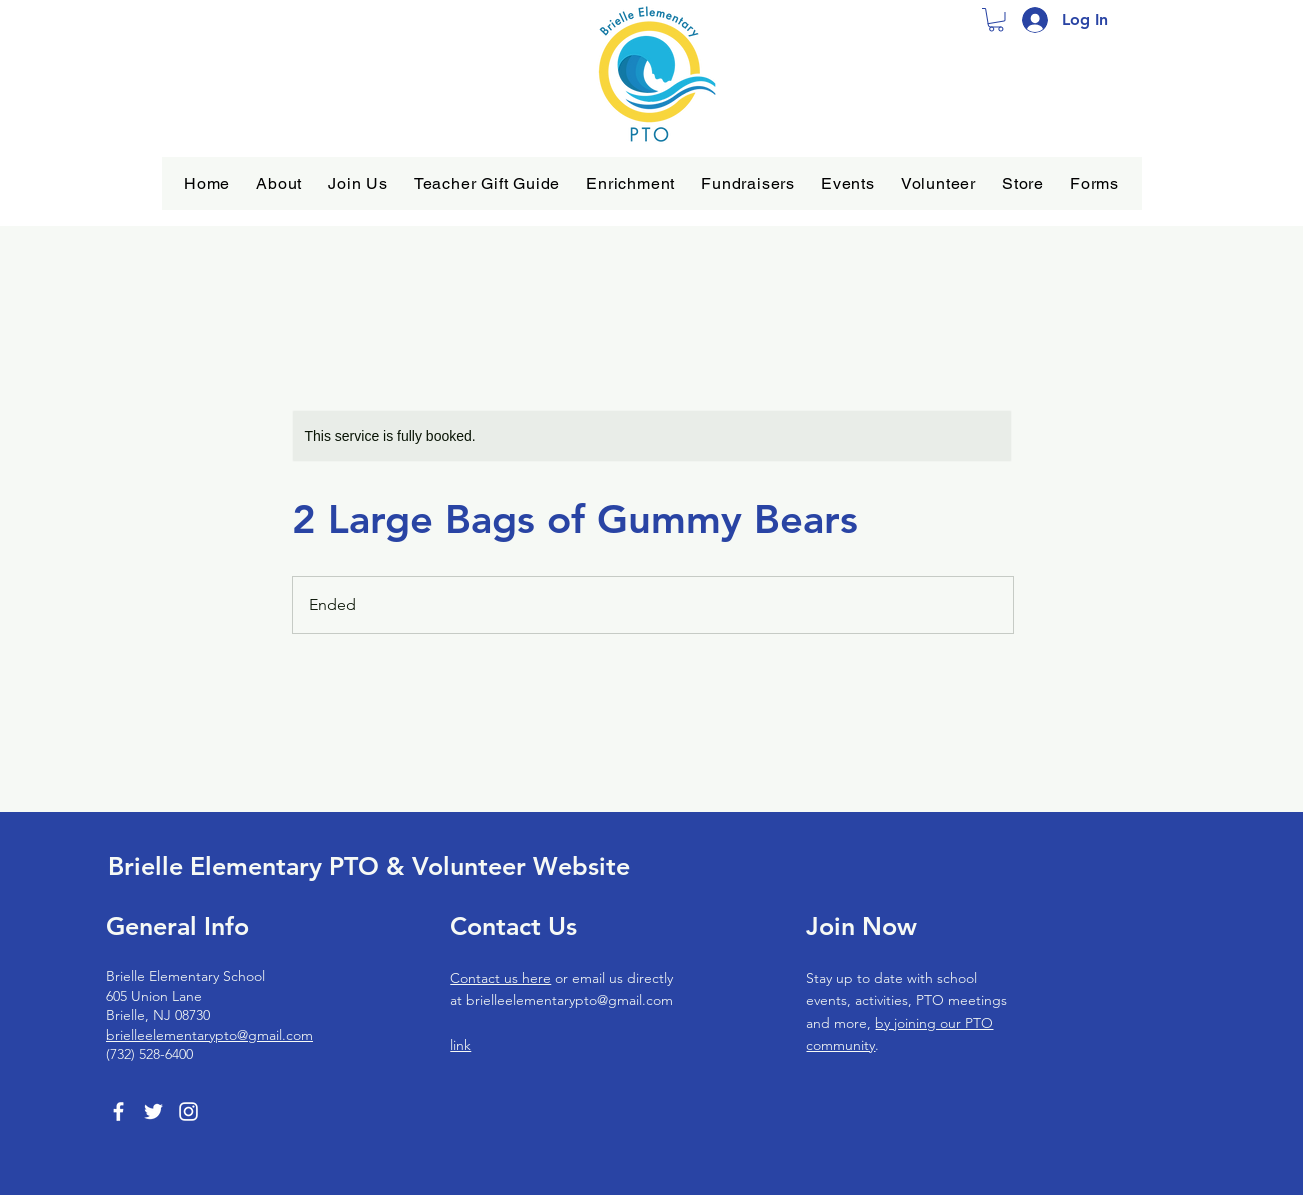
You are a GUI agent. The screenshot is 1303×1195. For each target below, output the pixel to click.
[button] (279, 183)
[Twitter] (153, 1111)
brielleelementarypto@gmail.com (209, 1035)
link (460, 1045)
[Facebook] (118, 1111)
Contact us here (500, 978)
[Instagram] (188, 1111)
